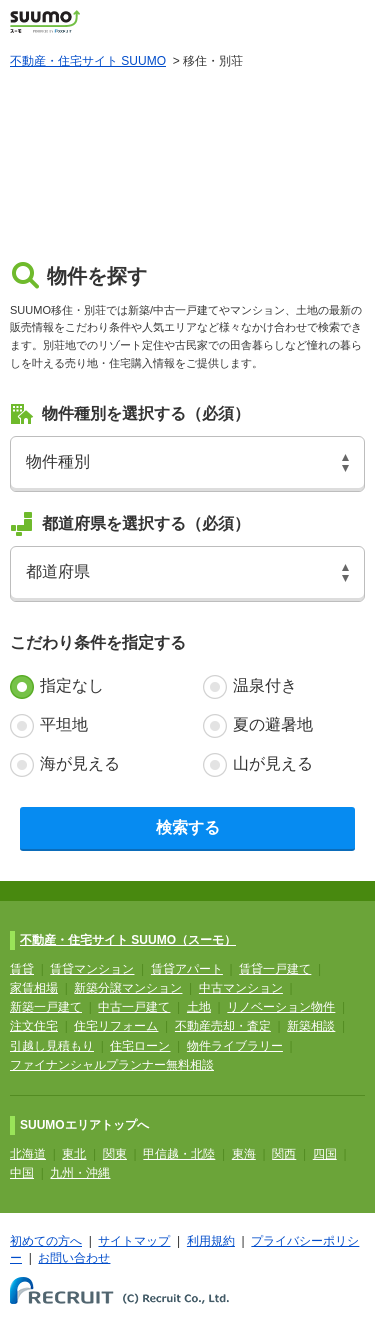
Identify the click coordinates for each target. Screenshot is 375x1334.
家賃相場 (34, 988)
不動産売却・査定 (223, 1026)
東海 (244, 1154)
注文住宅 (34, 1026)
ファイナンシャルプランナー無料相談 (112, 1065)
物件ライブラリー (235, 1046)
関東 (115, 1154)
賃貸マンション (92, 969)
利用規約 (211, 1241)
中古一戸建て (134, 1007)
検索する (188, 827)
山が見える (273, 763)
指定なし (72, 685)
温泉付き (265, 685)
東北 (74, 1154)
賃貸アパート (187, 969)
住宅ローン (140, 1046)
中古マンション (241, 988)
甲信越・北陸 (179, 1154)
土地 (199, 1007)
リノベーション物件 (281, 1007)
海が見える (80, 763)
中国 (22, 1173)
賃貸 (22, 969)
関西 (284, 1154)
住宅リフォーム (116, 1026)
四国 (325, 1154)
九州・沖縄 (80, 1173)
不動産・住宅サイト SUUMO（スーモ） (128, 940)
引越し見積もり (52, 1046)
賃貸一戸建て (275, 969)
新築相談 (311, 1026)
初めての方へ (46, 1241)
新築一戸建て (46, 1007)
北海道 (28, 1154)
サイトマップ (134, 1241)
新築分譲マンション (128, 988)
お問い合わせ (74, 1258)
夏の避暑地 (273, 724)
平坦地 (64, 724)
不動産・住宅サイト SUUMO (88, 61)
